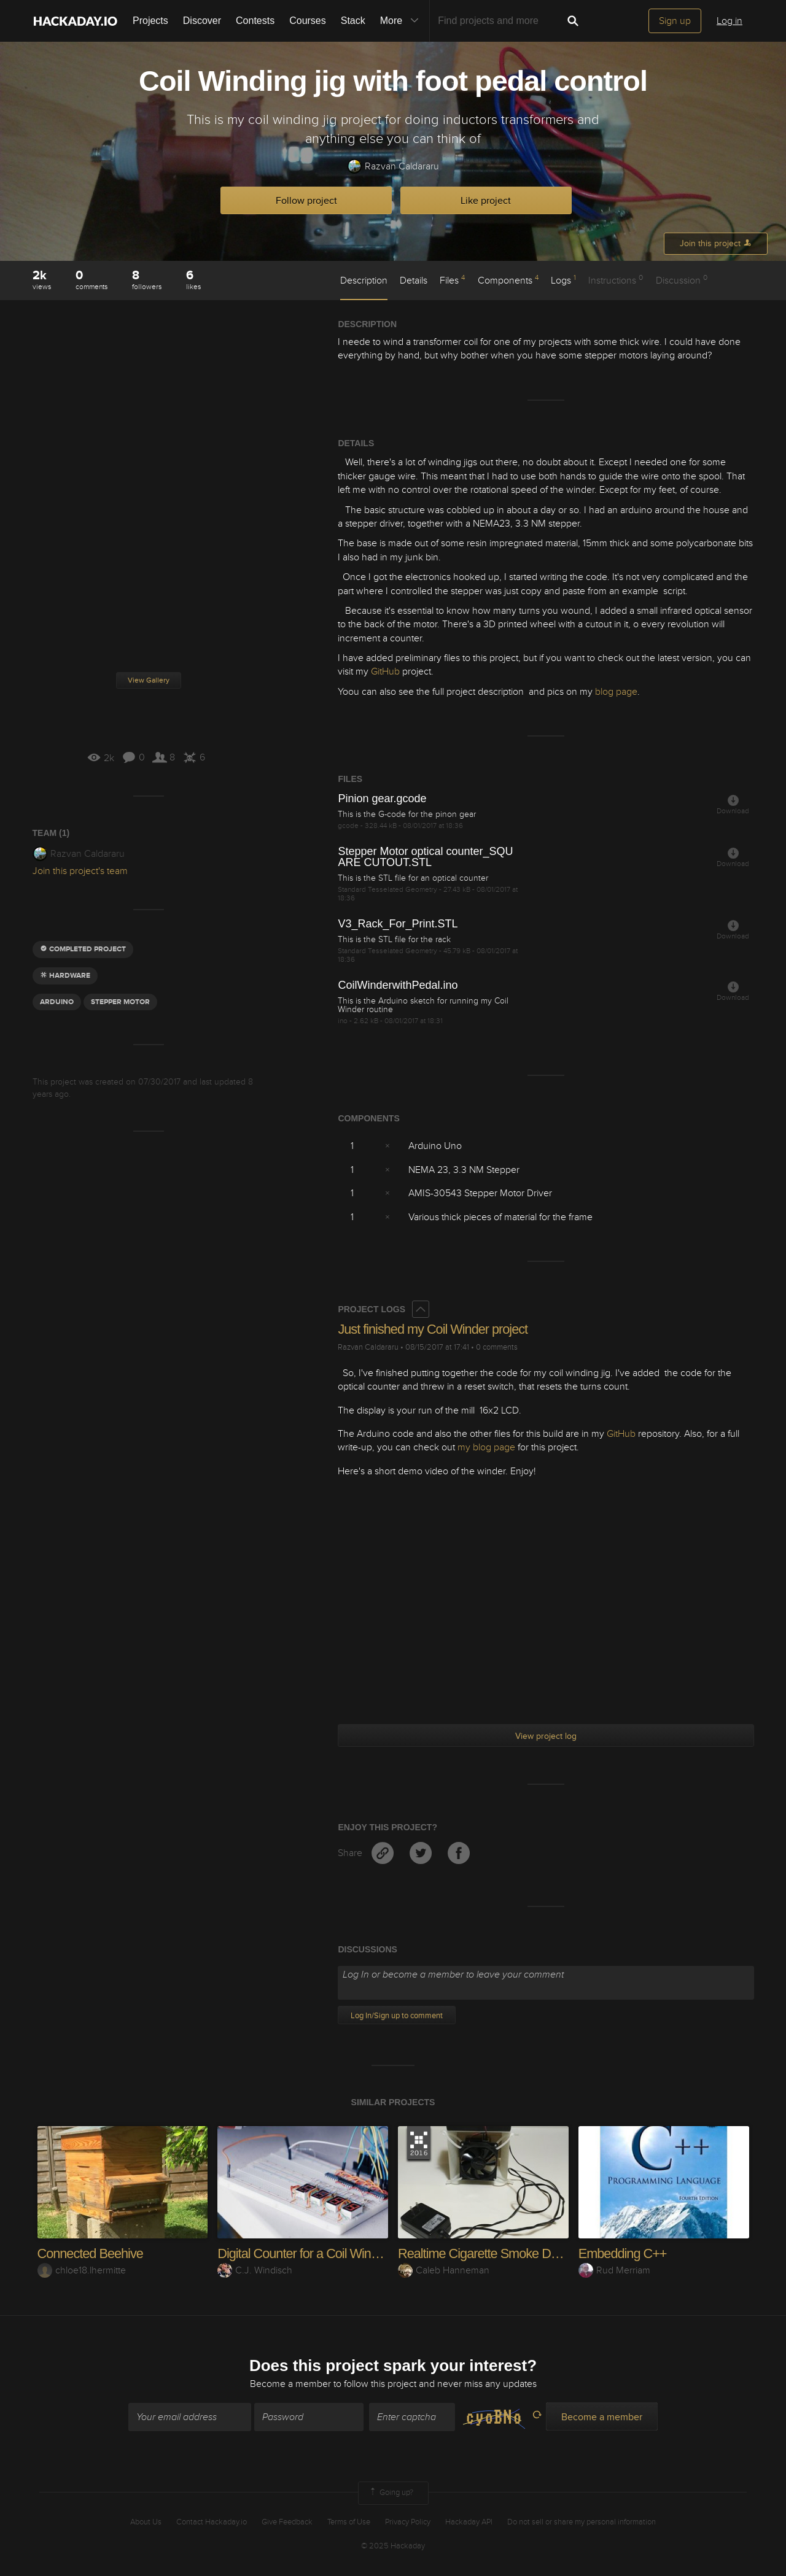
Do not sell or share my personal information (581, 2522)
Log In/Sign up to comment (397, 2016)
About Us (145, 2522)
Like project (486, 201)
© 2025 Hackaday (393, 2546)
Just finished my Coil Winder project (434, 1329)
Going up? (390, 2493)
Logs (563, 280)
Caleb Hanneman (443, 2270)
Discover (202, 20)
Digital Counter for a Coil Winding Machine (331, 2253)
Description (363, 280)
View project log (546, 1736)
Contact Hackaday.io (211, 2522)
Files (452, 280)
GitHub (385, 671)
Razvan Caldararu (393, 167)
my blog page (486, 1447)
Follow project (306, 201)
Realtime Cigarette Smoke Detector (494, 2253)
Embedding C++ (623, 2253)
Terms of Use (348, 2522)
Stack (353, 20)
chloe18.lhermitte (81, 2270)
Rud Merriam (614, 2270)
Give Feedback (287, 2522)
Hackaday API (468, 2522)
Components (508, 280)
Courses (307, 20)
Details (413, 280)
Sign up (675, 21)
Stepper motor (120, 1002)
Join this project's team (80, 871)
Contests (255, 20)
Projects (150, 20)
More (402, 21)
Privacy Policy (407, 2522)
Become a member (290, 2384)
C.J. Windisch (254, 2270)
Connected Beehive (91, 2253)
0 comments (497, 1347)
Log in (729, 21)
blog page (616, 692)
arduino (57, 1002)
